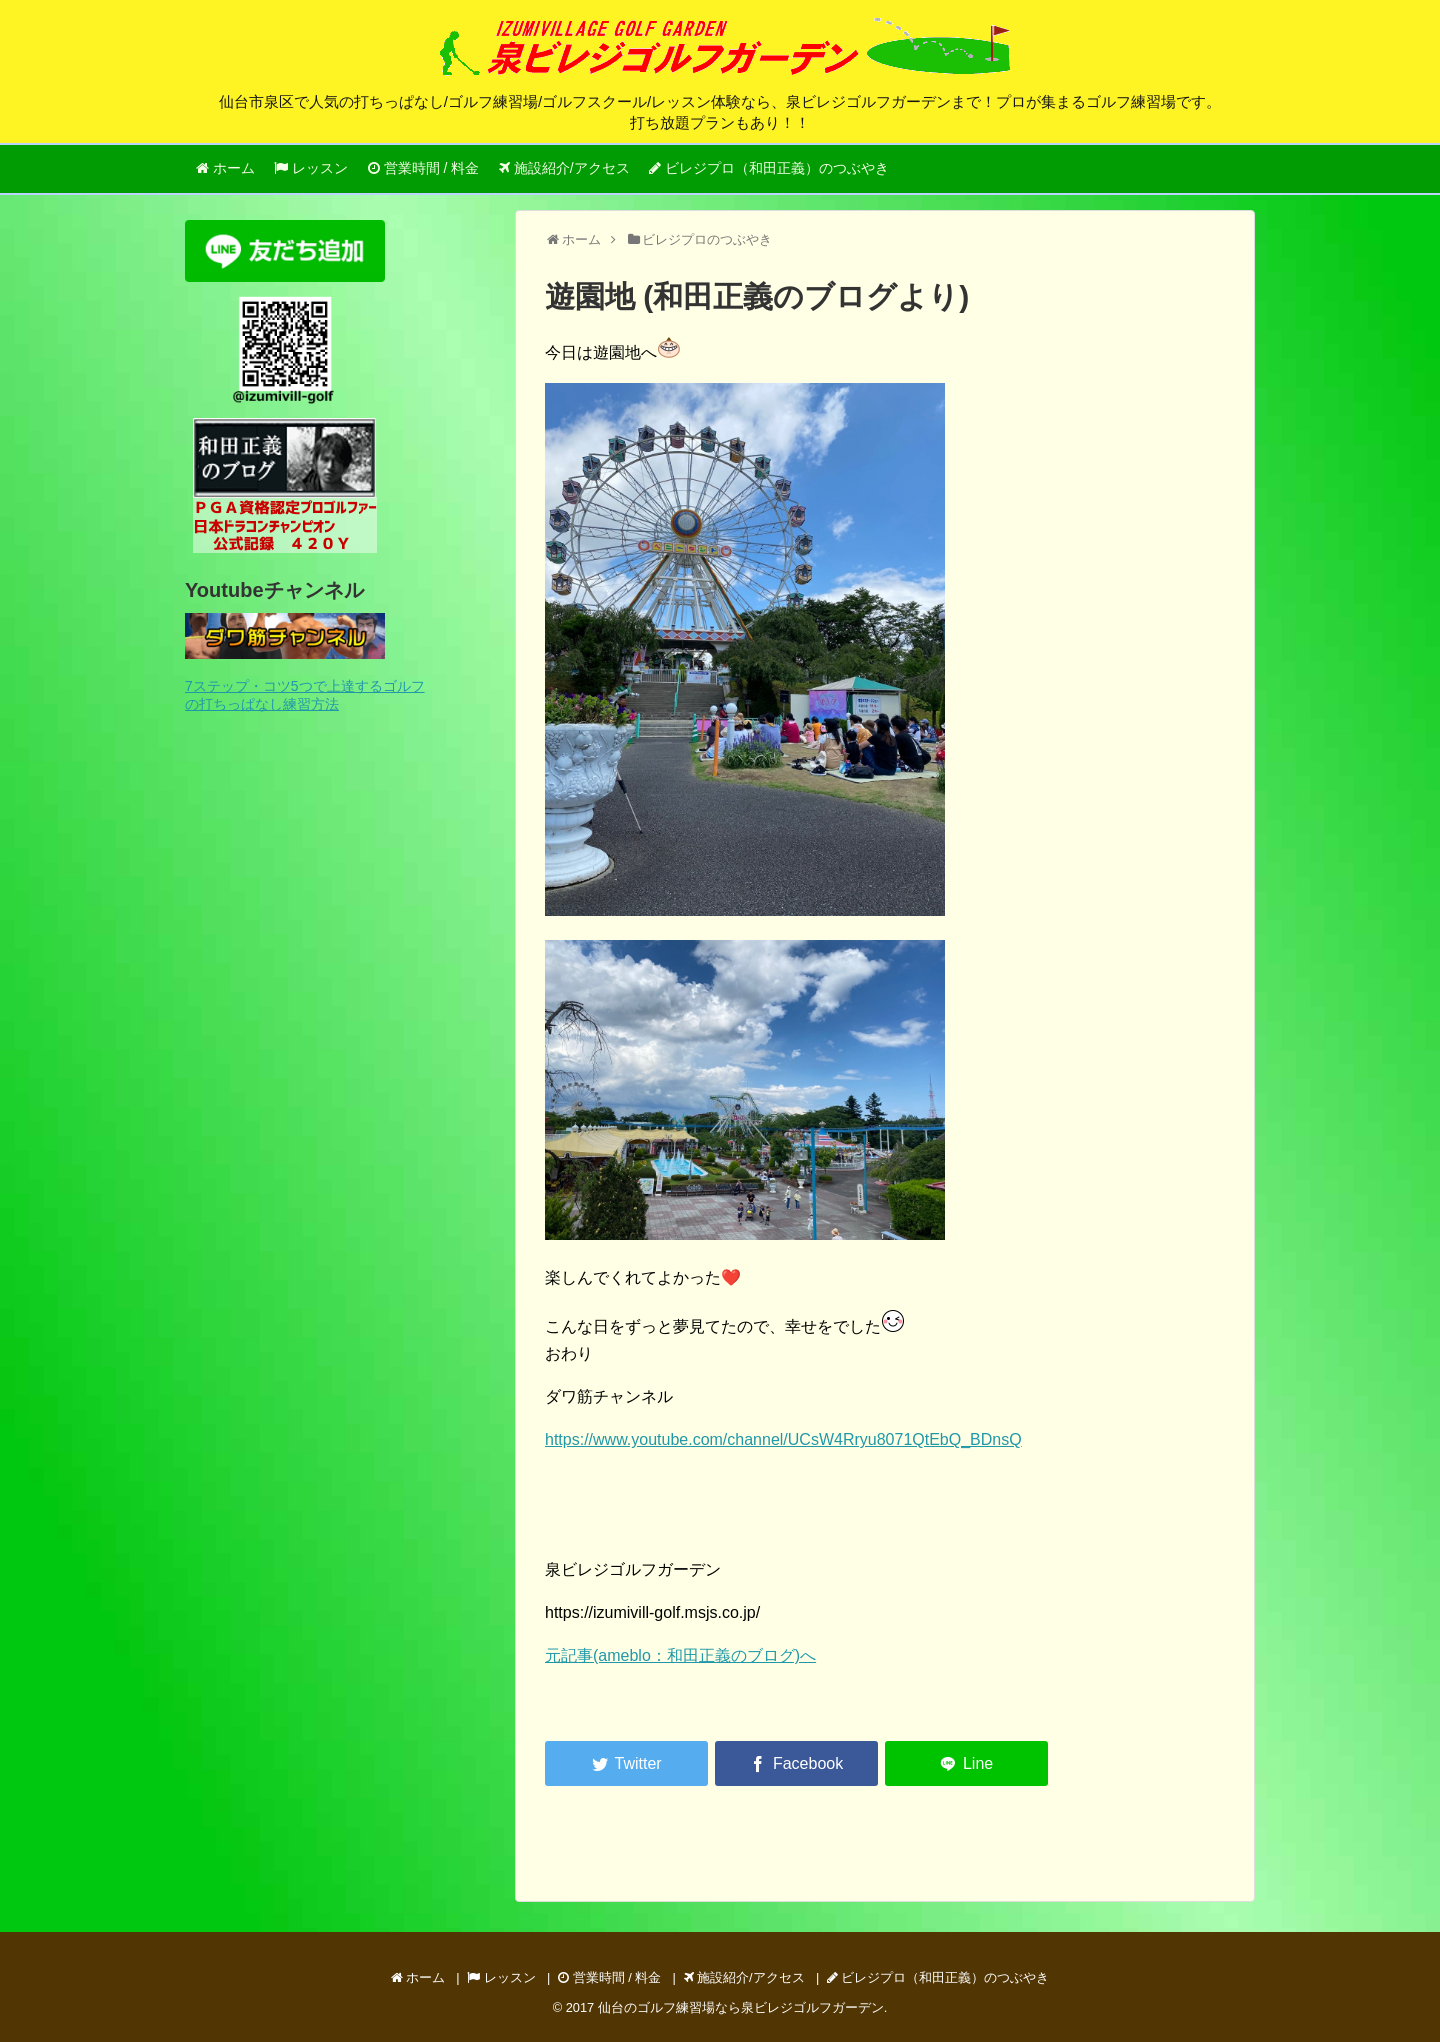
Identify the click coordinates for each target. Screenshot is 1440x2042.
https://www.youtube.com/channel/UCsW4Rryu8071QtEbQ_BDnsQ (783, 1439)
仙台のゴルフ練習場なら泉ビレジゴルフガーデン (741, 2007)
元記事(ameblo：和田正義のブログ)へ (680, 1655)
